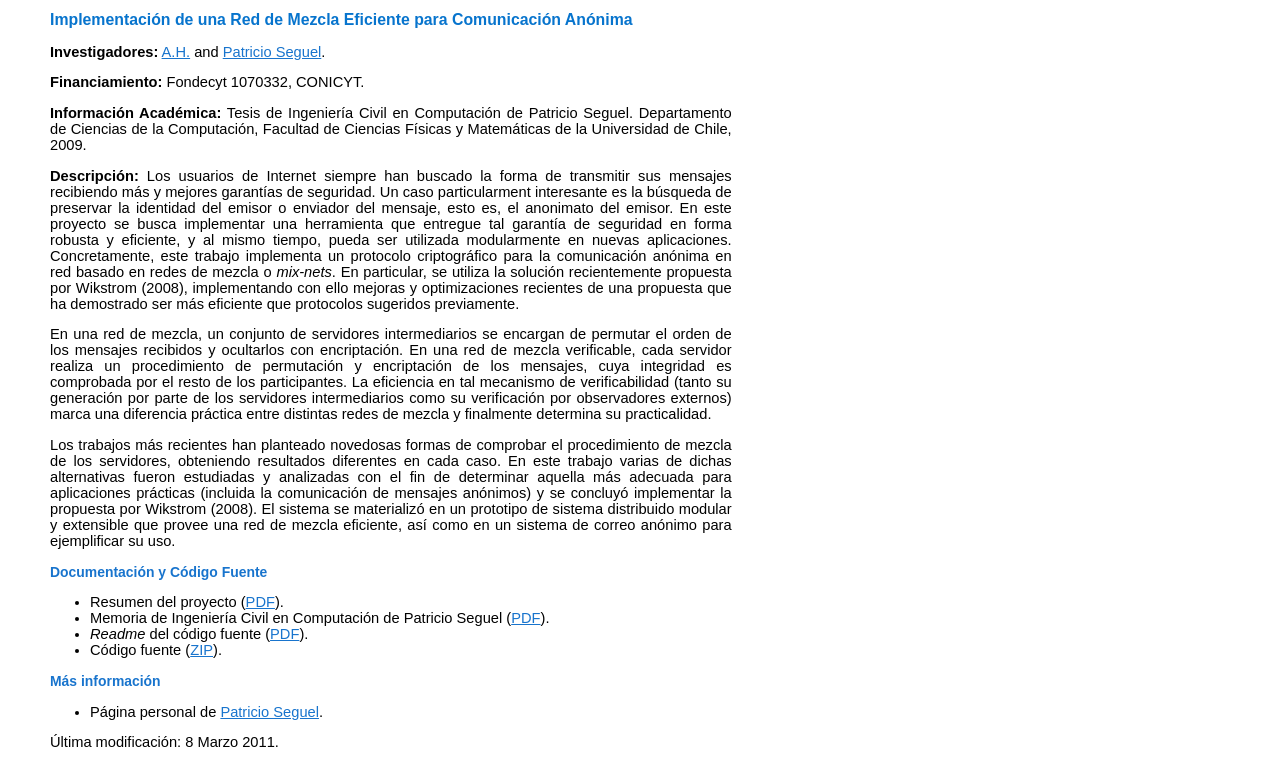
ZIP (201, 650)
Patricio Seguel (272, 52)
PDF (260, 602)
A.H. (176, 52)
